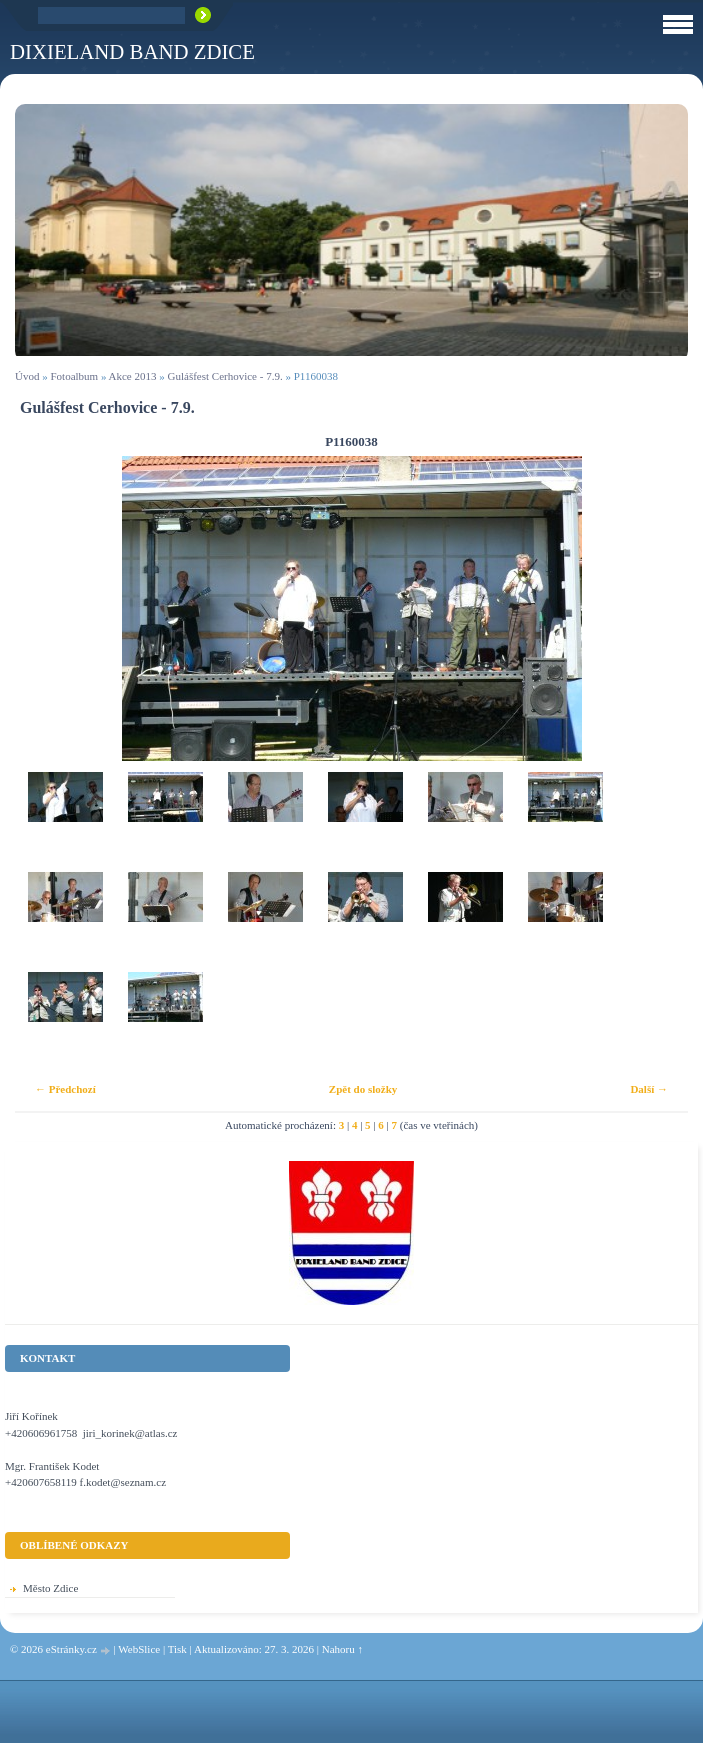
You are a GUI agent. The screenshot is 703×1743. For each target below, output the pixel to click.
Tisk (177, 1649)
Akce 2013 (133, 376)
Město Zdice (50, 1588)
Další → (649, 1089)
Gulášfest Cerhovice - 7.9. (225, 376)
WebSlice (139, 1649)
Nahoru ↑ (342, 1649)
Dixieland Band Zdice (132, 51)
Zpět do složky (363, 1089)
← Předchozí (65, 1089)
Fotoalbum (74, 376)
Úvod (27, 376)
